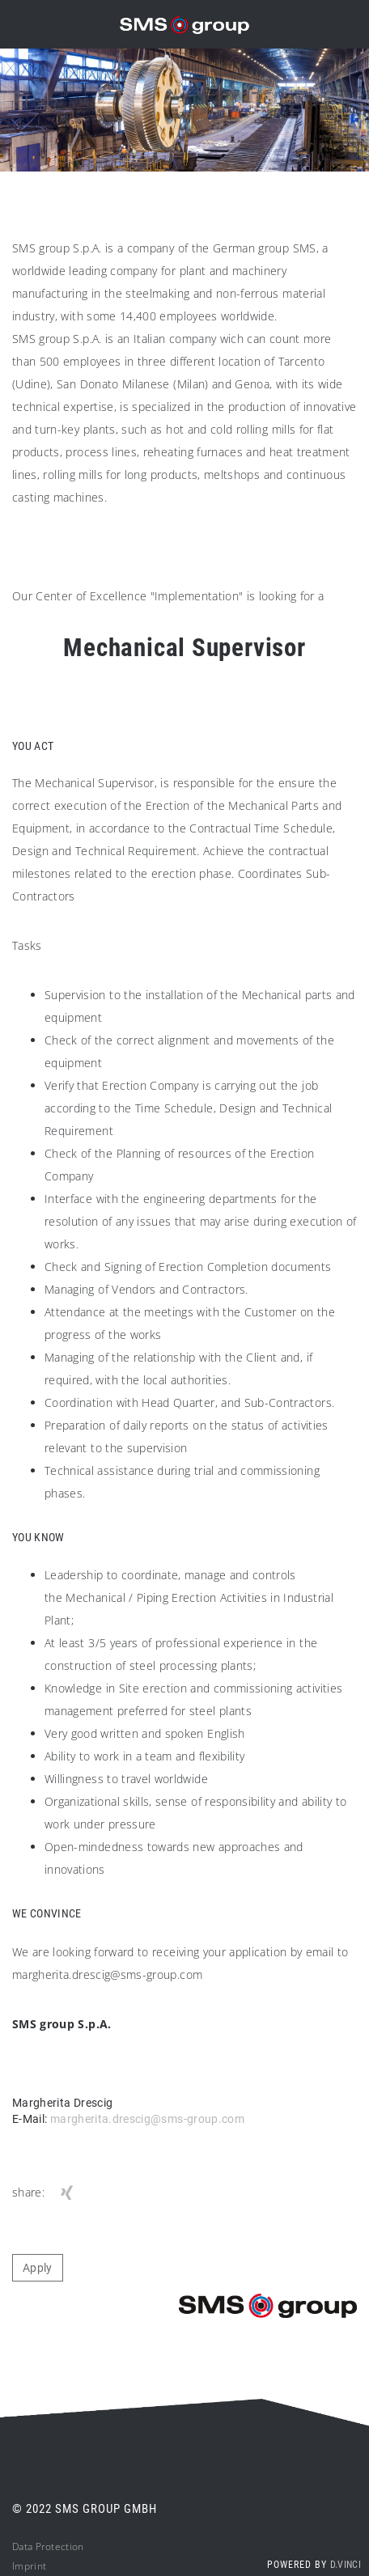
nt (42, 2566)
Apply (38, 2267)
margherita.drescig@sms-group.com (147, 2118)
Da (18, 2546)
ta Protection (54, 2546)
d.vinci (345, 2564)
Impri (24, 2566)
